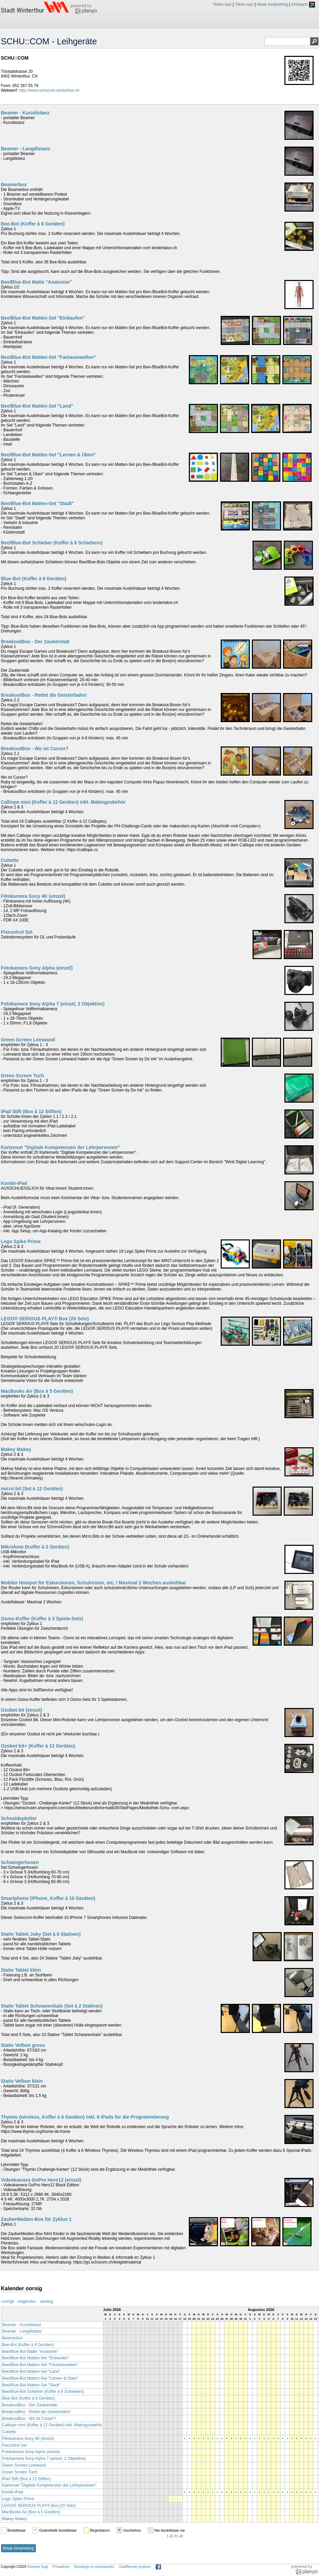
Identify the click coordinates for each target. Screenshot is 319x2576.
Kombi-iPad (14, 1183)
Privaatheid (61, 2567)
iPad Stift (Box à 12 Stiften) (31, 1111)
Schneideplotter (19, 1818)
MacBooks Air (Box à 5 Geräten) (37, 1391)
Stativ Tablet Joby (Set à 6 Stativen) (41, 1934)
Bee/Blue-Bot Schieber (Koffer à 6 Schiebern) (52, 542)
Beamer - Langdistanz (25, 148)
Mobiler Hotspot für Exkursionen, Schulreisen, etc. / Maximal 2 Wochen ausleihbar (93, 1582)
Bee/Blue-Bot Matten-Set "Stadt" (37, 503)
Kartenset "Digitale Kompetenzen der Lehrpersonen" (60, 1147)
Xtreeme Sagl (37, 2567)
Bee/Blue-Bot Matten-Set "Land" (37, 406)
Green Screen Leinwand (28, 1039)
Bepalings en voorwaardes (94, 2567)
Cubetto (10, 860)
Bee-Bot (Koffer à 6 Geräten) (33, 223)
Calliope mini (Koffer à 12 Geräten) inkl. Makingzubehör (63, 802)
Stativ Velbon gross (23, 2045)
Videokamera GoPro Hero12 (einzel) (41, 2180)
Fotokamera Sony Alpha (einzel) (37, 968)
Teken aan (222, 4)
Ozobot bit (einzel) (21, 1710)
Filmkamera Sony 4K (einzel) (33, 896)
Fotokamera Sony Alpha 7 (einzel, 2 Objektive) (53, 1003)
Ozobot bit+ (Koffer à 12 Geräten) (38, 1746)
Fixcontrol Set (17, 932)
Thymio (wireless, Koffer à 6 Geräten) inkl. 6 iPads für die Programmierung (85, 2117)
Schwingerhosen (20, 1862)
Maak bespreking (272, 4)
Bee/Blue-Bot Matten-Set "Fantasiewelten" (48, 357)
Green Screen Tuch (22, 1075)
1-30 (169, 2536)
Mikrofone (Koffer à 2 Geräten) (35, 1547)
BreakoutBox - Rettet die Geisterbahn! (44, 695)
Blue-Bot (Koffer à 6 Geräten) (33, 578)
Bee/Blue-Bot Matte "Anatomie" (36, 282)
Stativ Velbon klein (22, 2081)
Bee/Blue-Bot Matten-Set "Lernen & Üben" (48, 454)
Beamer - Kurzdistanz (25, 112)
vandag (46, 2301)
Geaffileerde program (135, 2567)
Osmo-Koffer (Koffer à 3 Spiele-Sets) (42, 1618)
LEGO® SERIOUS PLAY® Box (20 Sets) (45, 1318)
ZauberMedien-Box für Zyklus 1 (36, 2219)
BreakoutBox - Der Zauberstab (35, 641)
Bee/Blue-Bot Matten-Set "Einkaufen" (43, 318)
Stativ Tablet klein (21, 1970)
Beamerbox (14, 184)
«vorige (7, 2301)
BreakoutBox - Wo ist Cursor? (35, 748)
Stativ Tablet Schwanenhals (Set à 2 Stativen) (52, 2006)
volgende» (27, 2301)
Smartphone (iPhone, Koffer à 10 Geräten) (48, 1898)
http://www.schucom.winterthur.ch (49, 90)
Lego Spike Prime (21, 1241)
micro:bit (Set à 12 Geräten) (32, 1488)
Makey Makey (16, 1449)
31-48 (178, 2536)
